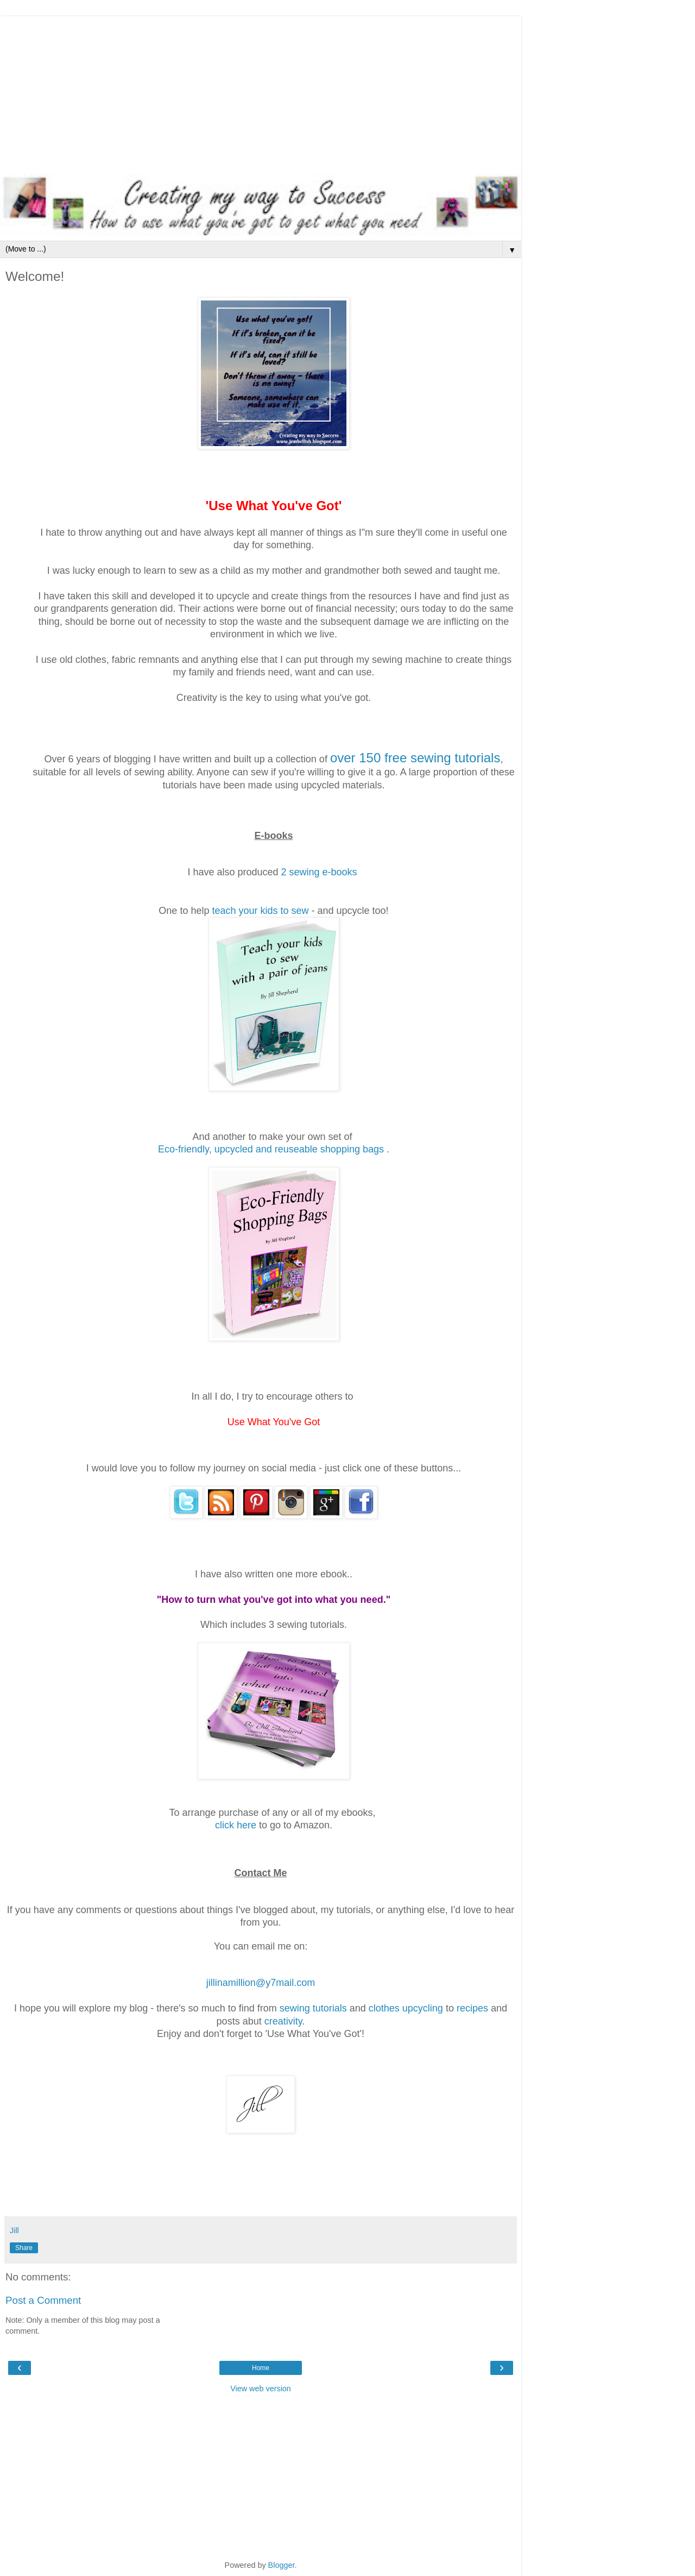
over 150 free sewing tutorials (415, 757)
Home (260, 2368)
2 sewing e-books (319, 872)
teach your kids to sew (260, 910)
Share (24, 2248)
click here (235, 1825)
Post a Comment (43, 2300)
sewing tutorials (313, 2008)
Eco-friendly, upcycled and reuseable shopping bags (271, 1149)
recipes (472, 2008)
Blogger (281, 2565)
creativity (283, 2021)
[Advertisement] (260, 92)
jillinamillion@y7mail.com (260, 1982)
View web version (260, 2388)
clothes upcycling (406, 2008)
